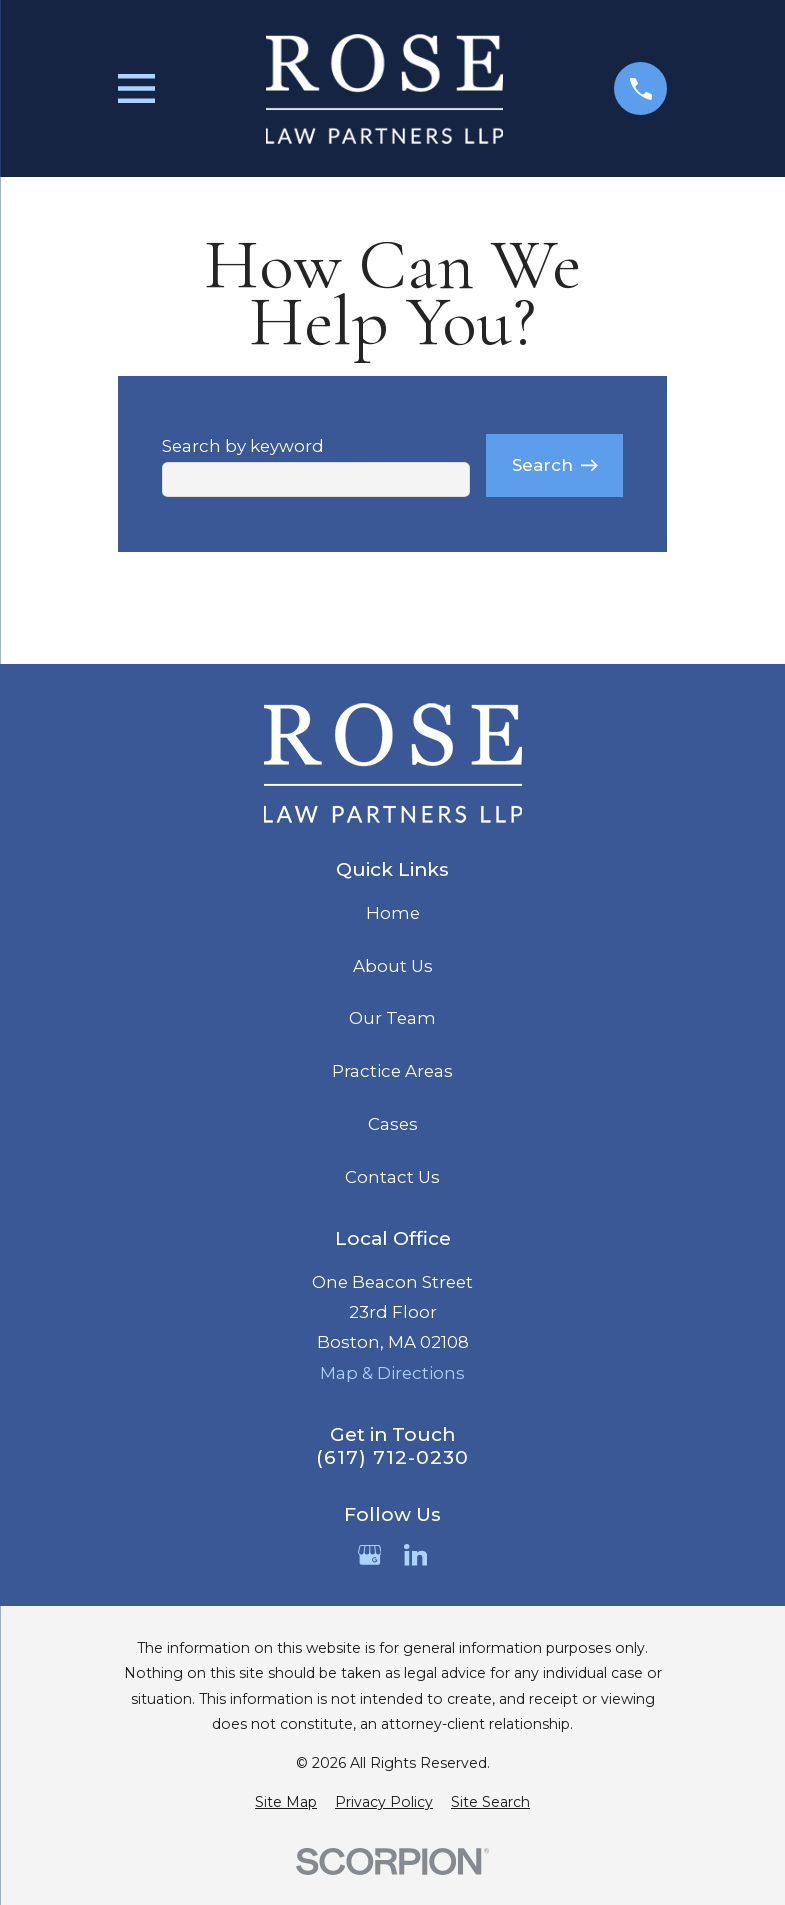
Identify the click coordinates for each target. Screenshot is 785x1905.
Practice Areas (392, 1071)
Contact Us (392, 1177)
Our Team (392, 1018)
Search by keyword (243, 446)
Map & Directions (392, 1373)
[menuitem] (286, 1802)
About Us (393, 966)
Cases (393, 1124)
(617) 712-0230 (392, 1458)
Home (393, 913)
